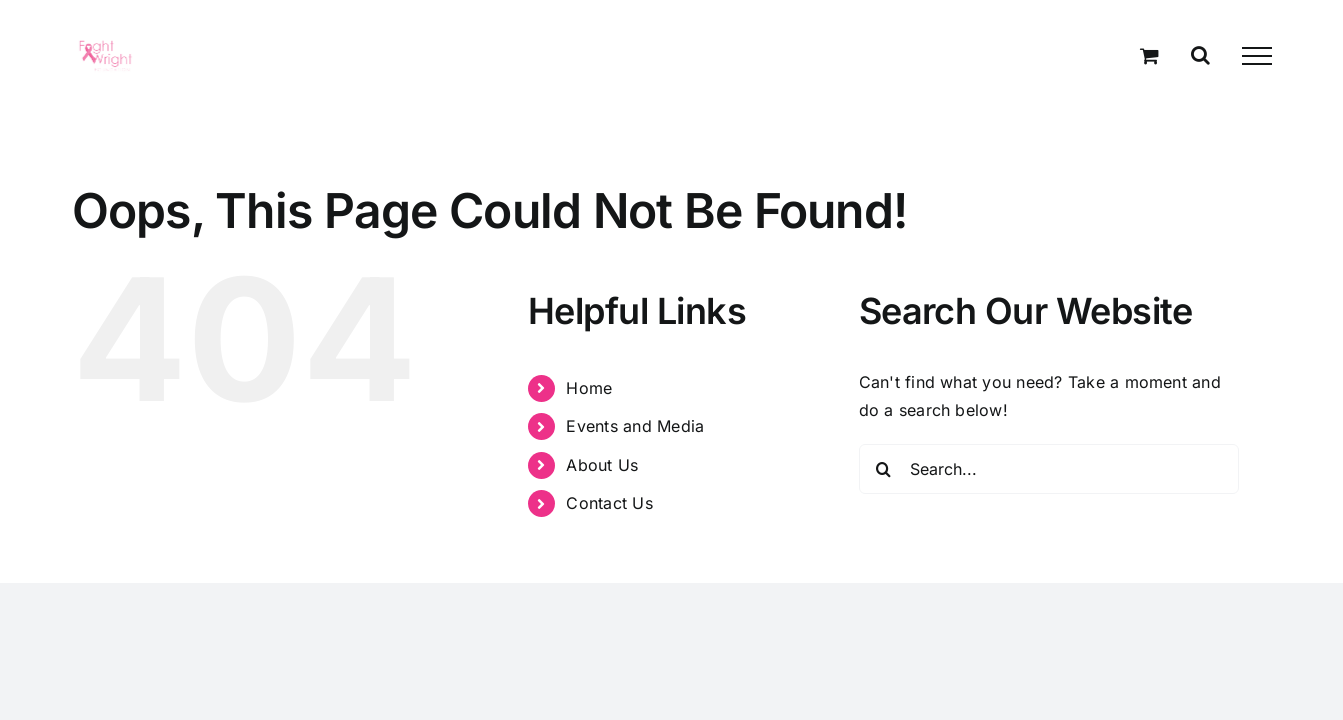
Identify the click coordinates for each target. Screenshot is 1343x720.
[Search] (884, 469)
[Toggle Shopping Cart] (1149, 55)
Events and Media (635, 426)
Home (589, 388)
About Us (602, 465)
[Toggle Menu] (1257, 56)
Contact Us (609, 503)
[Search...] (1049, 469)
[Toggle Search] (1200, 55)
